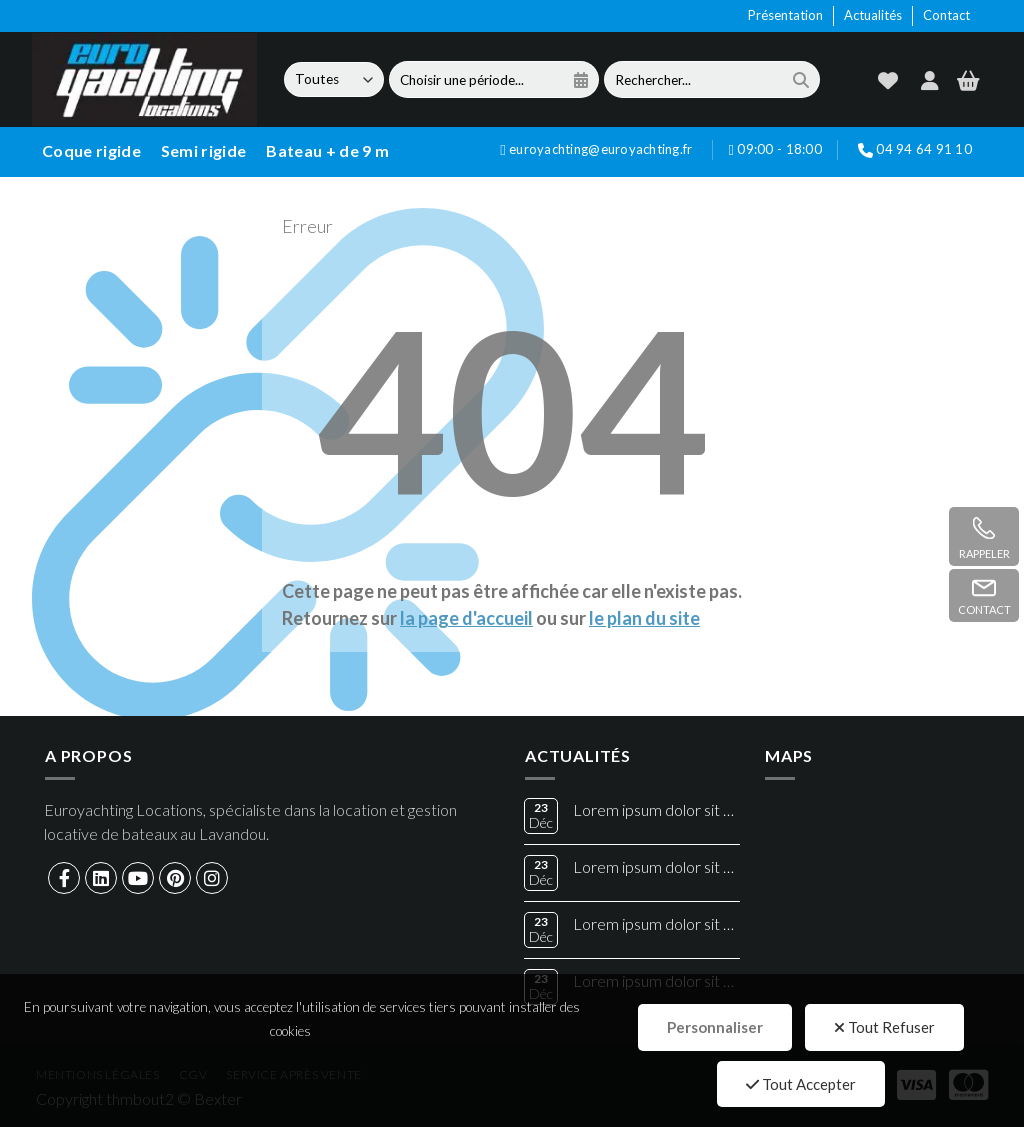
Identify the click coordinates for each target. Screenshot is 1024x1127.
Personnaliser (715, 1027)
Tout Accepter (801, 1084)
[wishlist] (888, 80)
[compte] (930, 80)
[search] (801, 79)
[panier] (968, 80)
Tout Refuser (884, 1027)
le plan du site (644, 618)
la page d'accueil (466, 618)
